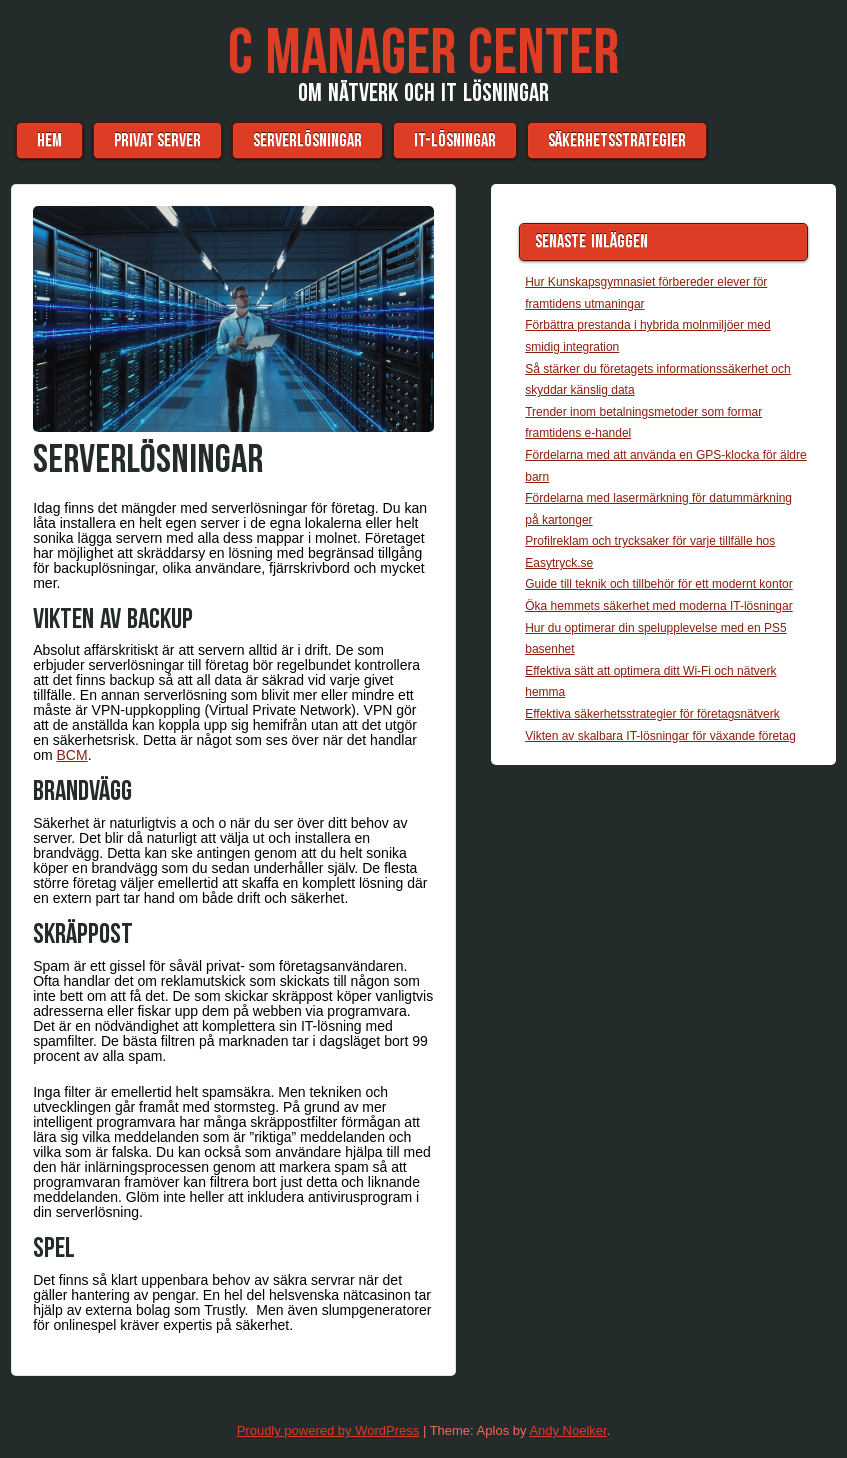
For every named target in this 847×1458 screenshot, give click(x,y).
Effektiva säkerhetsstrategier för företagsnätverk (652, 714)
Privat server (157, 140)
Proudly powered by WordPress (328, 1430)
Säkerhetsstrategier (617, 140)
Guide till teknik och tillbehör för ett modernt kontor (658, 584)
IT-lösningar (455, 140)
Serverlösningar (307, 140)
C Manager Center (423, 53)
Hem (49, 140)
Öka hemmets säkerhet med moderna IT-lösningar (658, 606)
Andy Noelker (567, 1430)
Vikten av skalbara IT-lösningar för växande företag (660, 736)
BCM (72, 755)
